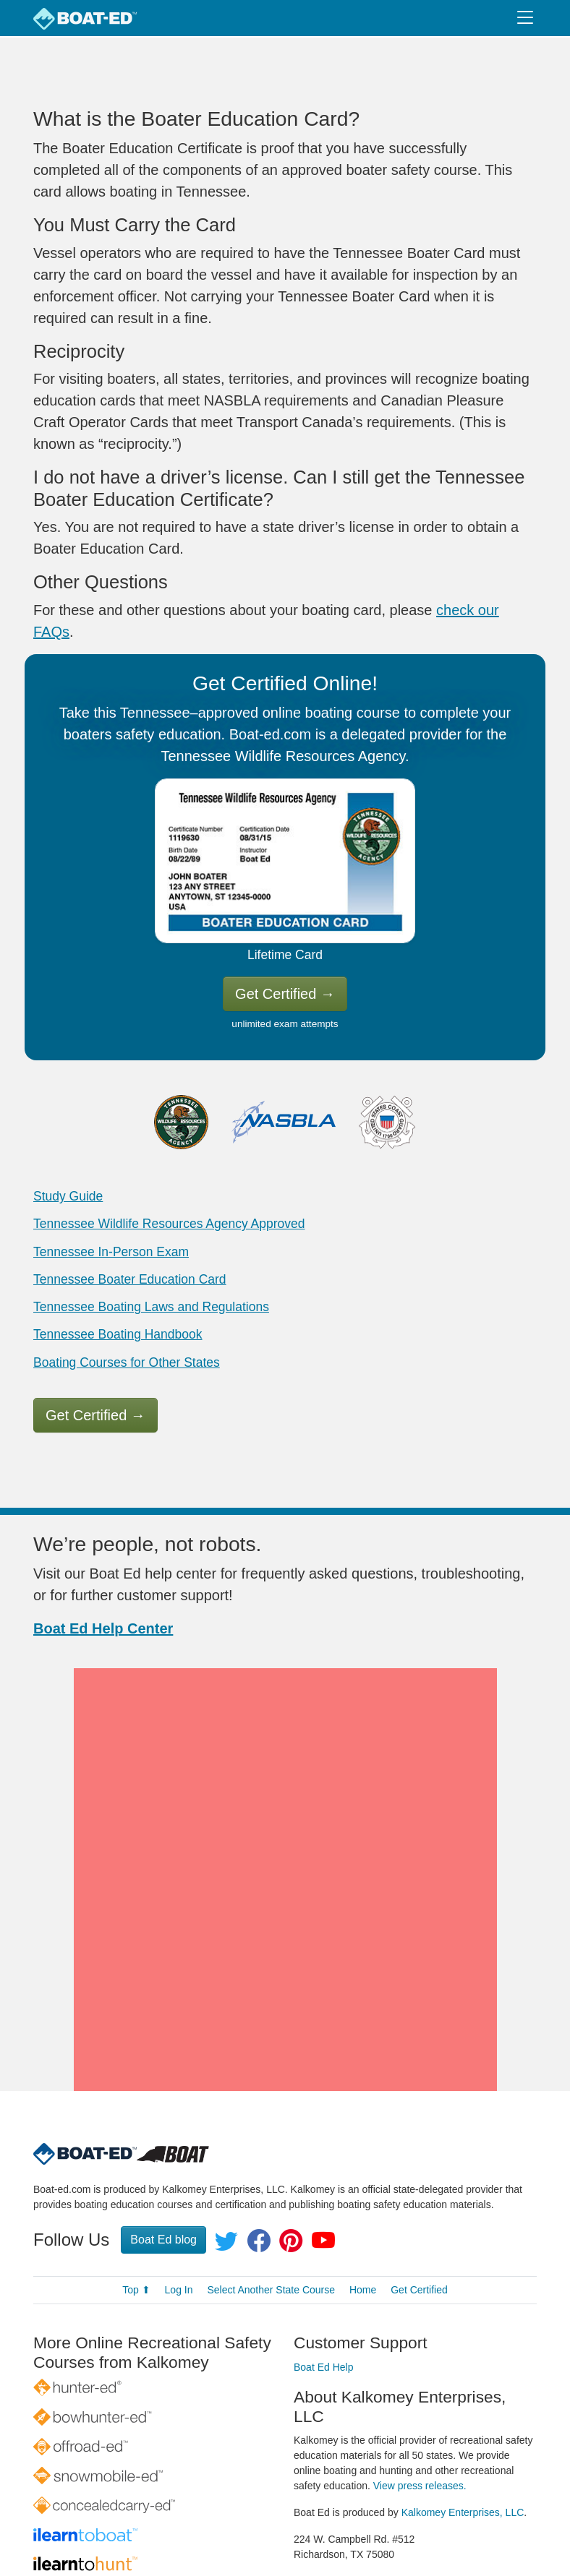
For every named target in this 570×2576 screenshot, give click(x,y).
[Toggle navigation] (525, 18)
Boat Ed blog (163, 2134)
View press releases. (420, 2379)
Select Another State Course (271, 2183)
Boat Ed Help (324, 2261)
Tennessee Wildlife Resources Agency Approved (169, 1223)
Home (362, 2183)
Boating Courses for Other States (126, 1362)
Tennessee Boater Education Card (129, 1279)
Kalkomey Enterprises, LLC (462, 2406)
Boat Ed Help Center (103, 1628)
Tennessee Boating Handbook (118, 1334)
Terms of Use (435, 2530)
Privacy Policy (361, 2530)
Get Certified (285, 994)
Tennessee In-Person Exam (111, 1252)
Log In (179, 2183)
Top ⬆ (136, 2183)
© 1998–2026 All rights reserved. (265, 2530)
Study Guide (68, 1196)
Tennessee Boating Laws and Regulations (151, 1307)
